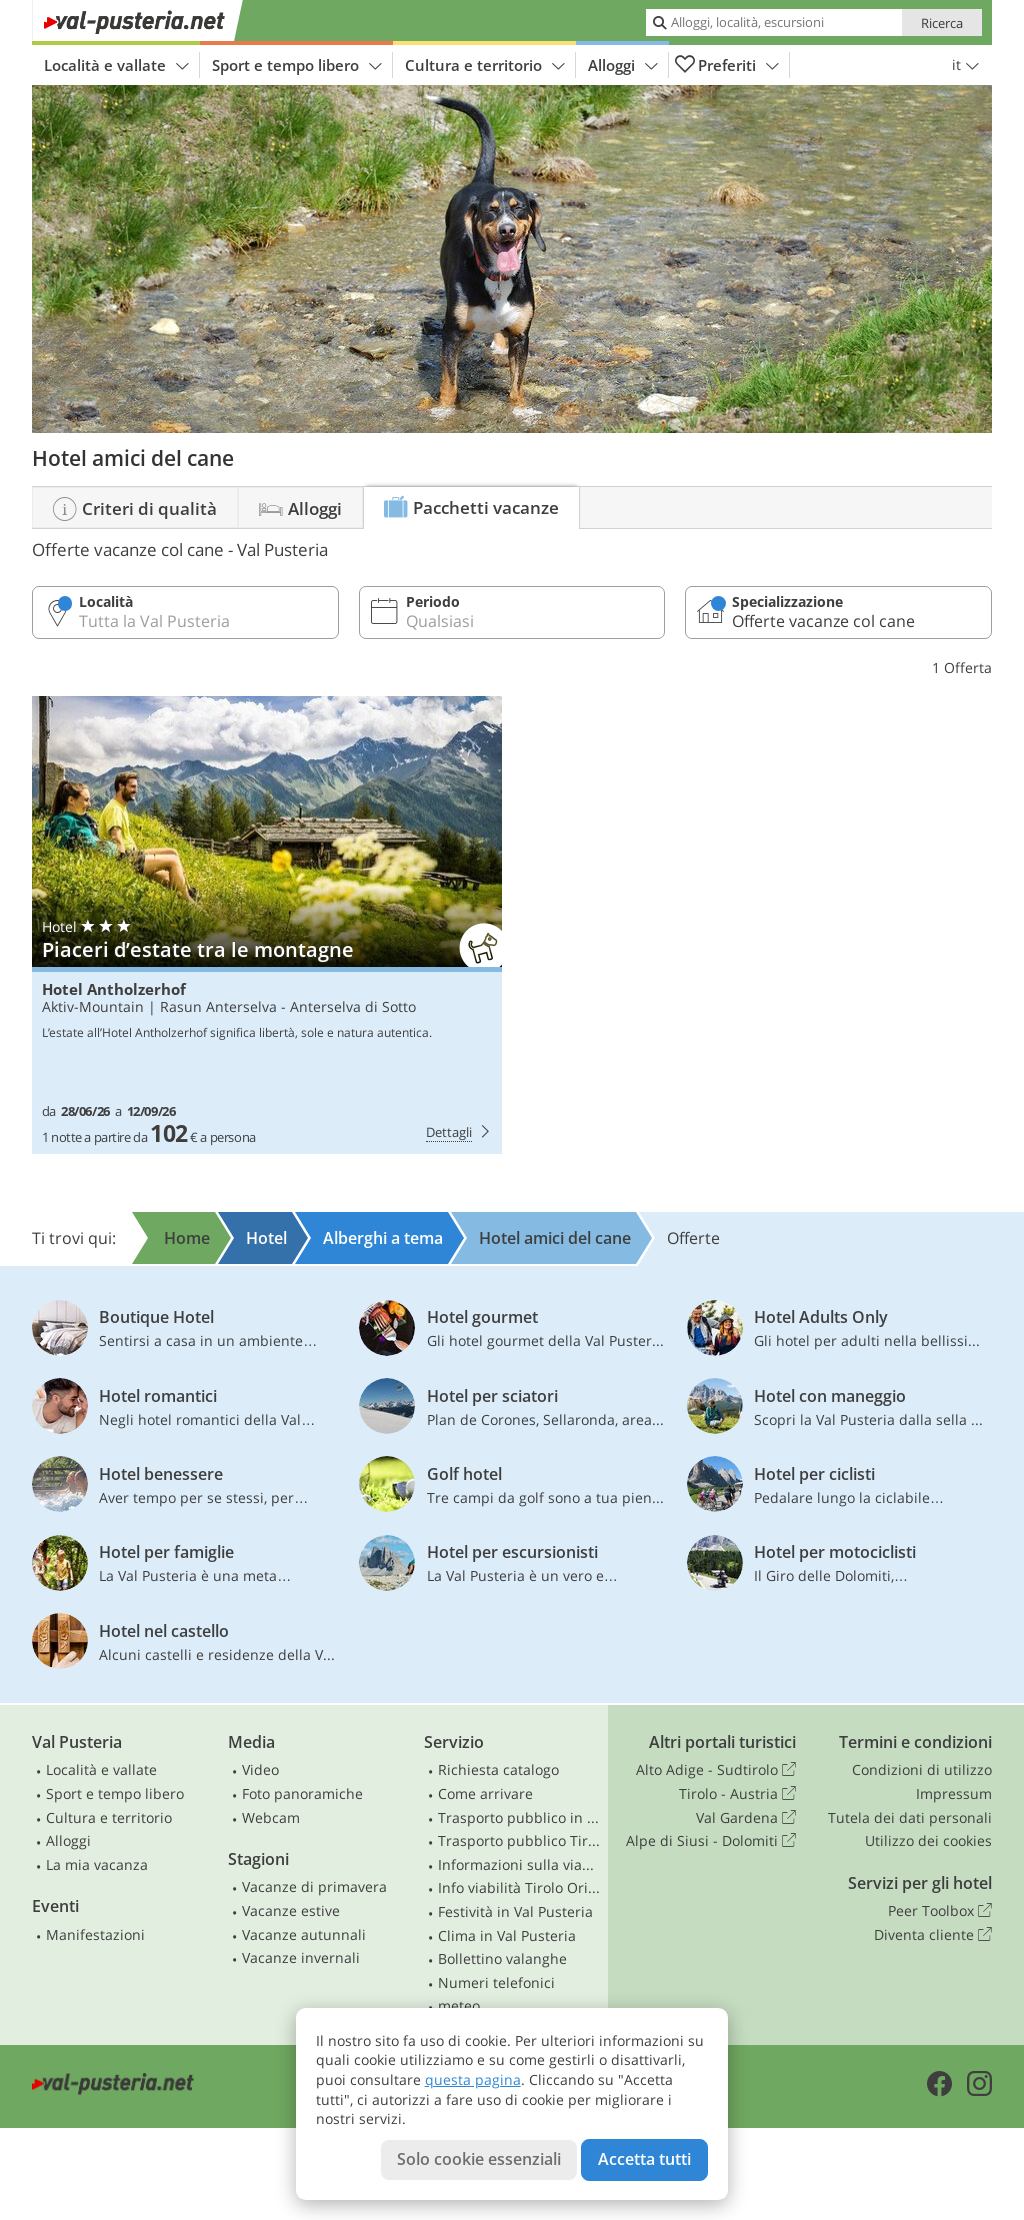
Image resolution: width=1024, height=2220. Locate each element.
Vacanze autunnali (304, 1934)
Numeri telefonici (496, 1982)
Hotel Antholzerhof (114, 989)
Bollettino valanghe (502, 1958)
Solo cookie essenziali (479, 2159)
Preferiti (727, 65)
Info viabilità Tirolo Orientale (519, 1887)
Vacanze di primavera (314, 1886)
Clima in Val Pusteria (507, 1935)
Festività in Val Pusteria (515, 1911)
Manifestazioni (95, 1934)
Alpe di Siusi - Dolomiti (711, 1841)
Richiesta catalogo (498, 1769)
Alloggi (623, 65)
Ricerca (942, 23)
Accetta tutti (644, 2159)
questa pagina (473, 2079)
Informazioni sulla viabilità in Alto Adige (519, 1864)
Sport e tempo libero (297, 65)
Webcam (271, 1817)
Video (260, 1769)
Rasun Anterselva (218, 1006)
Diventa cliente (933, 1935)
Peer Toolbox (940, 1911)
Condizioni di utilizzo (922, 1769)
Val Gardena (746, 1818)
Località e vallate (116, 65)
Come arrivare (485, 1793)
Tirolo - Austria (737, 1794)
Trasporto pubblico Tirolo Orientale (519, 1840)
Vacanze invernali (301, 1957)
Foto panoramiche (302, 1793)
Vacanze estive (291, 1910)
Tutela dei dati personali (910, 1817)
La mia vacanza (97, 1864)
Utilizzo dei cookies (928, 1840)
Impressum (954, 1793)
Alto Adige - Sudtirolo (716, 1770)
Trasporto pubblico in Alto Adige (519, 1817)
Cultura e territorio (485, 65)
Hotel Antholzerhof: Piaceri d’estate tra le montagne (267, 925)
